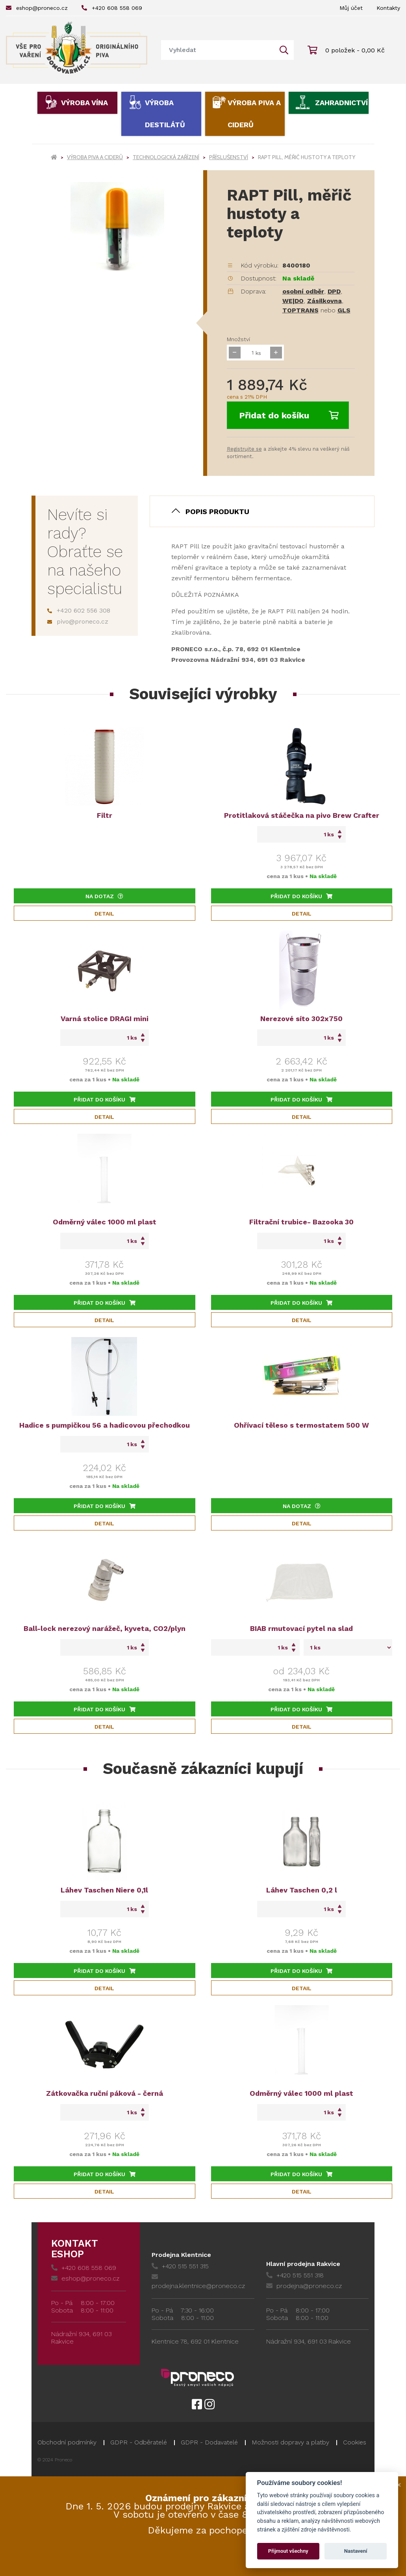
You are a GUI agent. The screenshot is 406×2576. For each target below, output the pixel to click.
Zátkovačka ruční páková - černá (104, 2093)
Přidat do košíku (289, 415)
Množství (238, 339)
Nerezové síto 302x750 (301, 1018)
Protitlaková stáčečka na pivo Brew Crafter (301, 815)
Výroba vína (84, 102)
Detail (104, 913)
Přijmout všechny (288, 2551)
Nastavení (355, 2551)
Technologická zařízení (166, 157)
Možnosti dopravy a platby (290, 2442)
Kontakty (388, 8)
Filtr (104, 815)
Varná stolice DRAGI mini (104, 1018)
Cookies (354, 2442)
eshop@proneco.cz (37, 8)
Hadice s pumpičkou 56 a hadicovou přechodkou (104, 1425)
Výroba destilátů (165, 113)
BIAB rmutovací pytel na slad (301, 1628)
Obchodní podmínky (66, 2442)
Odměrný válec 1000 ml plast (104, 1222)
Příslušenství (228, 157)
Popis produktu (217, 511)
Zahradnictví (341, 102)
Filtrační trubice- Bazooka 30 (301, 1222)
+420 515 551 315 (180, 2266)
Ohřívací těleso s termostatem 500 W (301, 1425)
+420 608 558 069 (112, 8)
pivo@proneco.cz (77, 621)
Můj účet (351, 8)
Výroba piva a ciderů (254, 113)
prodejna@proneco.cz (304, 2286)
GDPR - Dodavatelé (209, 2442)
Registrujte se (244, 449)
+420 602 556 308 (78, 610)
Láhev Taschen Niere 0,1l (104, 1890)
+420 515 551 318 (295, 2275)
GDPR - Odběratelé (138, 2442)
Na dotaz (104, 896)
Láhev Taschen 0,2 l (301, 1890)
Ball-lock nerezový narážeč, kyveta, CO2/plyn (104, 1628)
